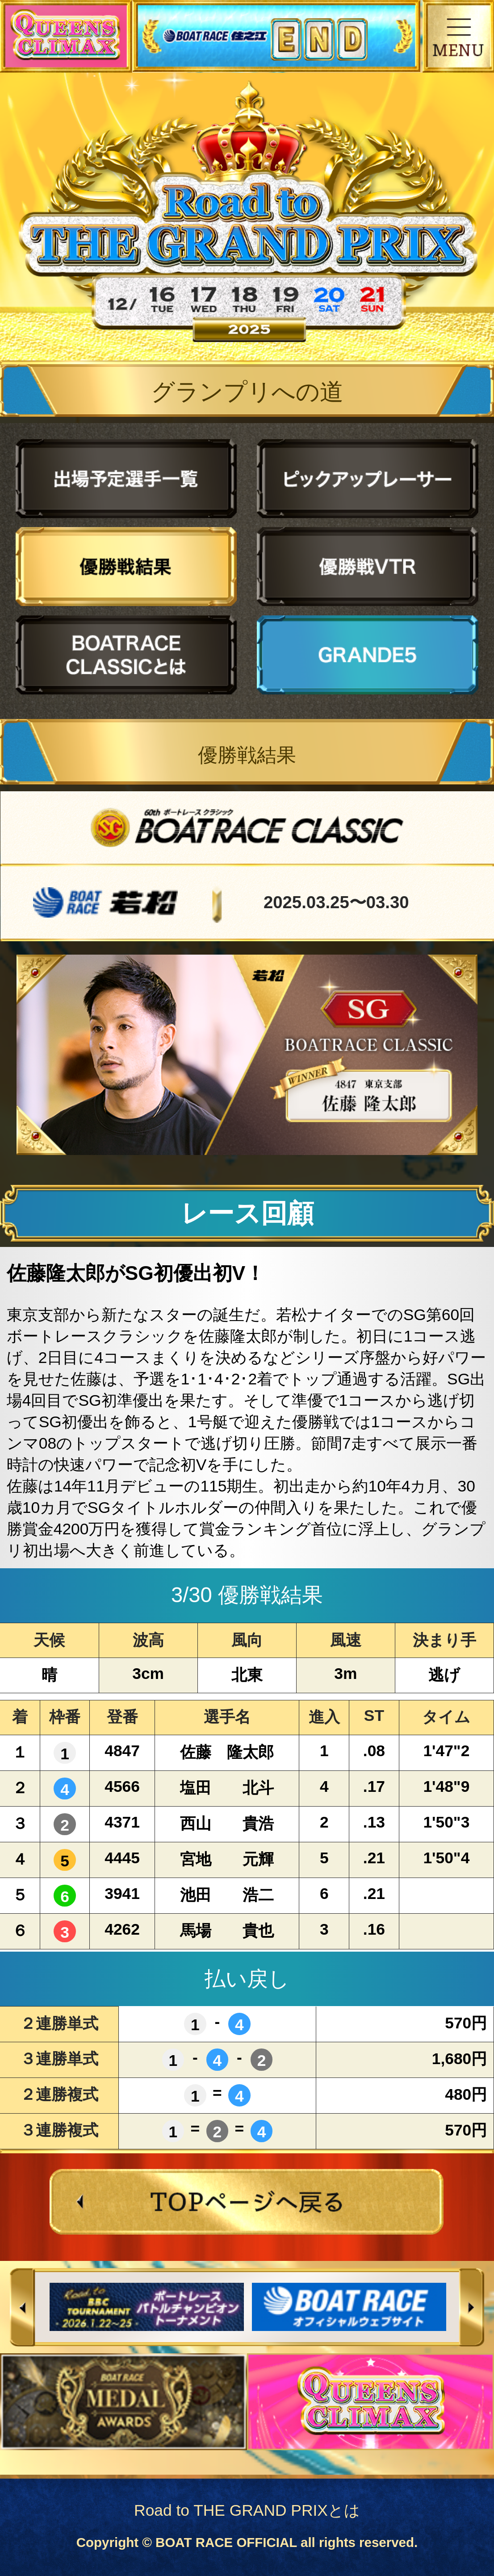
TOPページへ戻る (247, 2202)
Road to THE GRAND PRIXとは (247, 2510)
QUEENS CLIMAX (66, 36)
